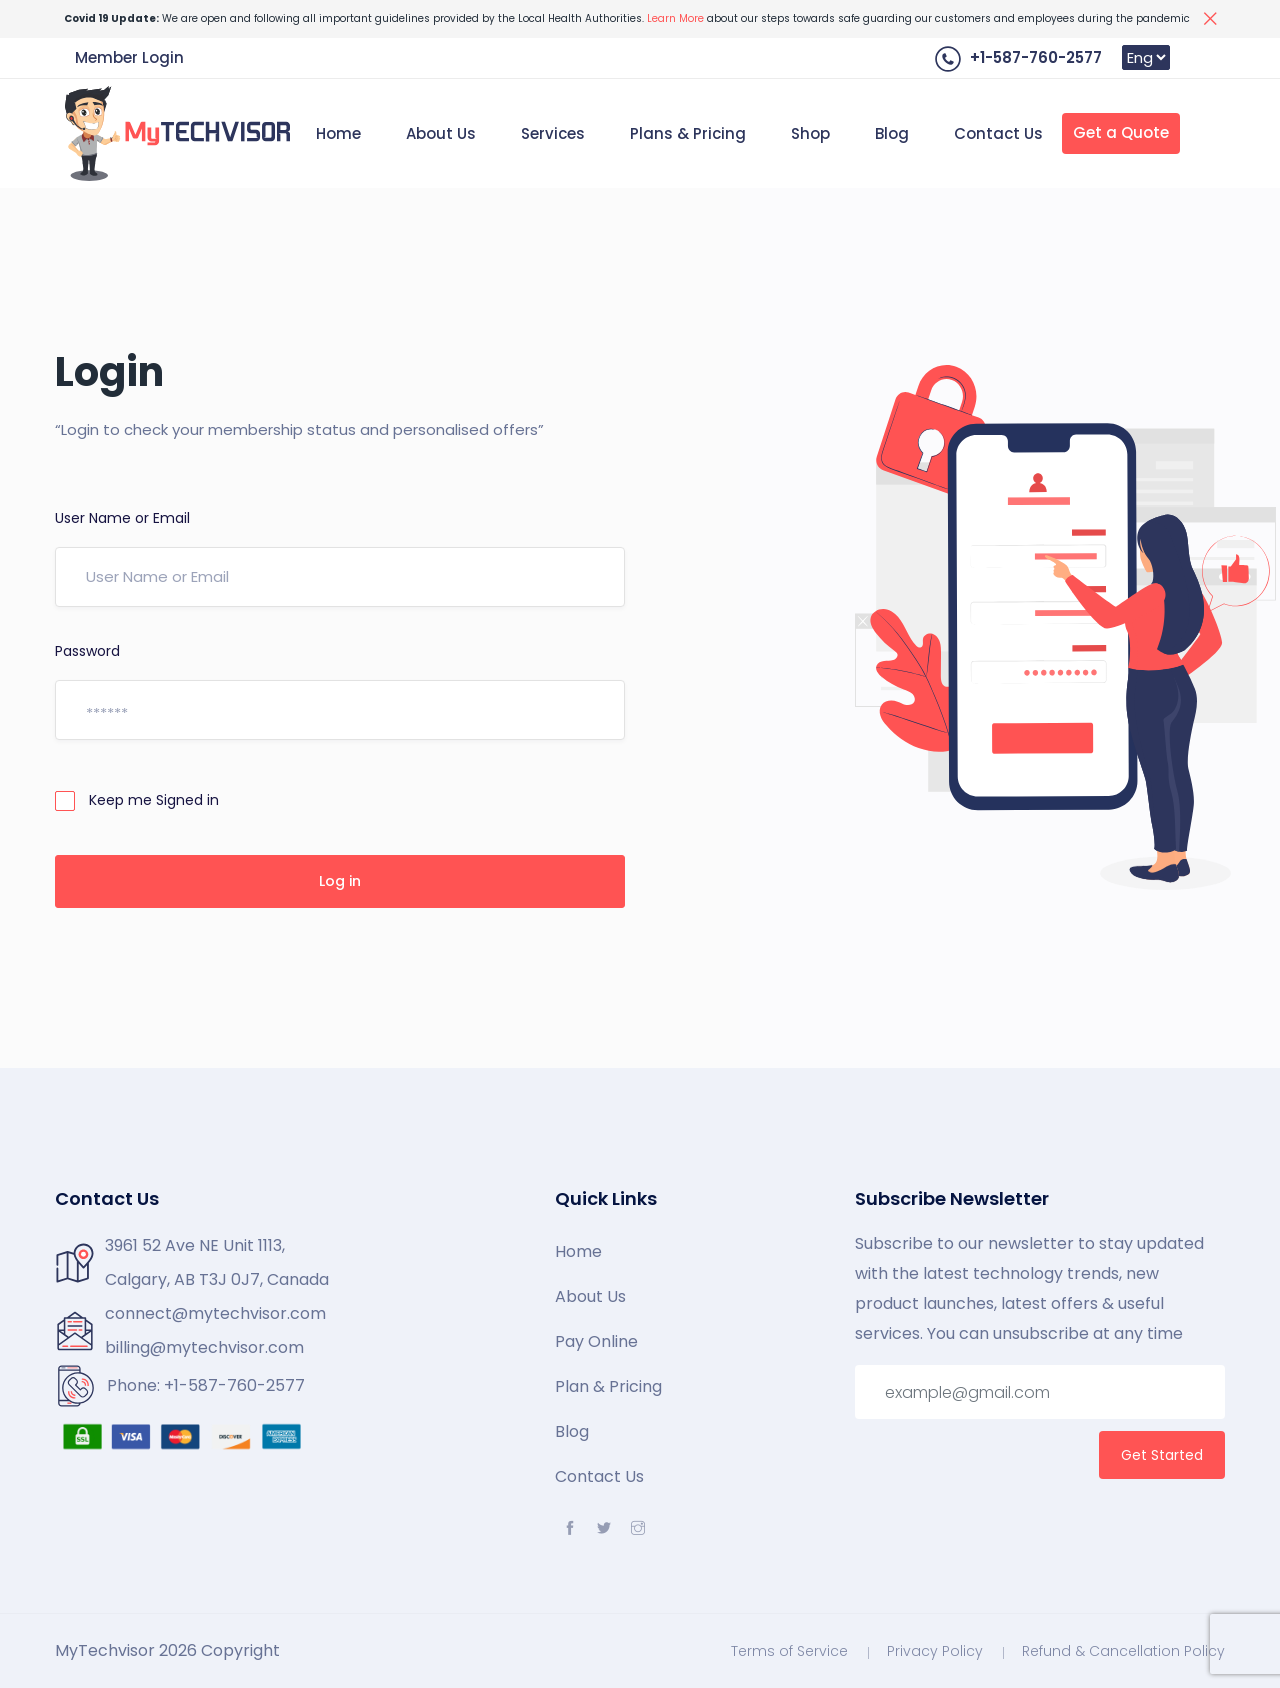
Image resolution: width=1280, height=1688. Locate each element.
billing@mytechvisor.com (204, 1347)
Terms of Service (789, 1651)
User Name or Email (122, 518)
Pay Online (596, 1342)
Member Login (129, 57)
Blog (892, 133)
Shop (810, 133)
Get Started (1162, 1455)
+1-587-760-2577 (1018, 59)
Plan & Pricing (608, 1387)
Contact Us (998, 133)
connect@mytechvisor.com (215, 1313)
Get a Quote (1121, 132)
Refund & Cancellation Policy (1123, 1651)
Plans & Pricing (688, 133)
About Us (441, 133)
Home (338, 133)
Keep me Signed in (137, 800)
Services (553, 133)
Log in (340, 881)
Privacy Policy (935, 1651)
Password (87, 651)
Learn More (675, 18)
